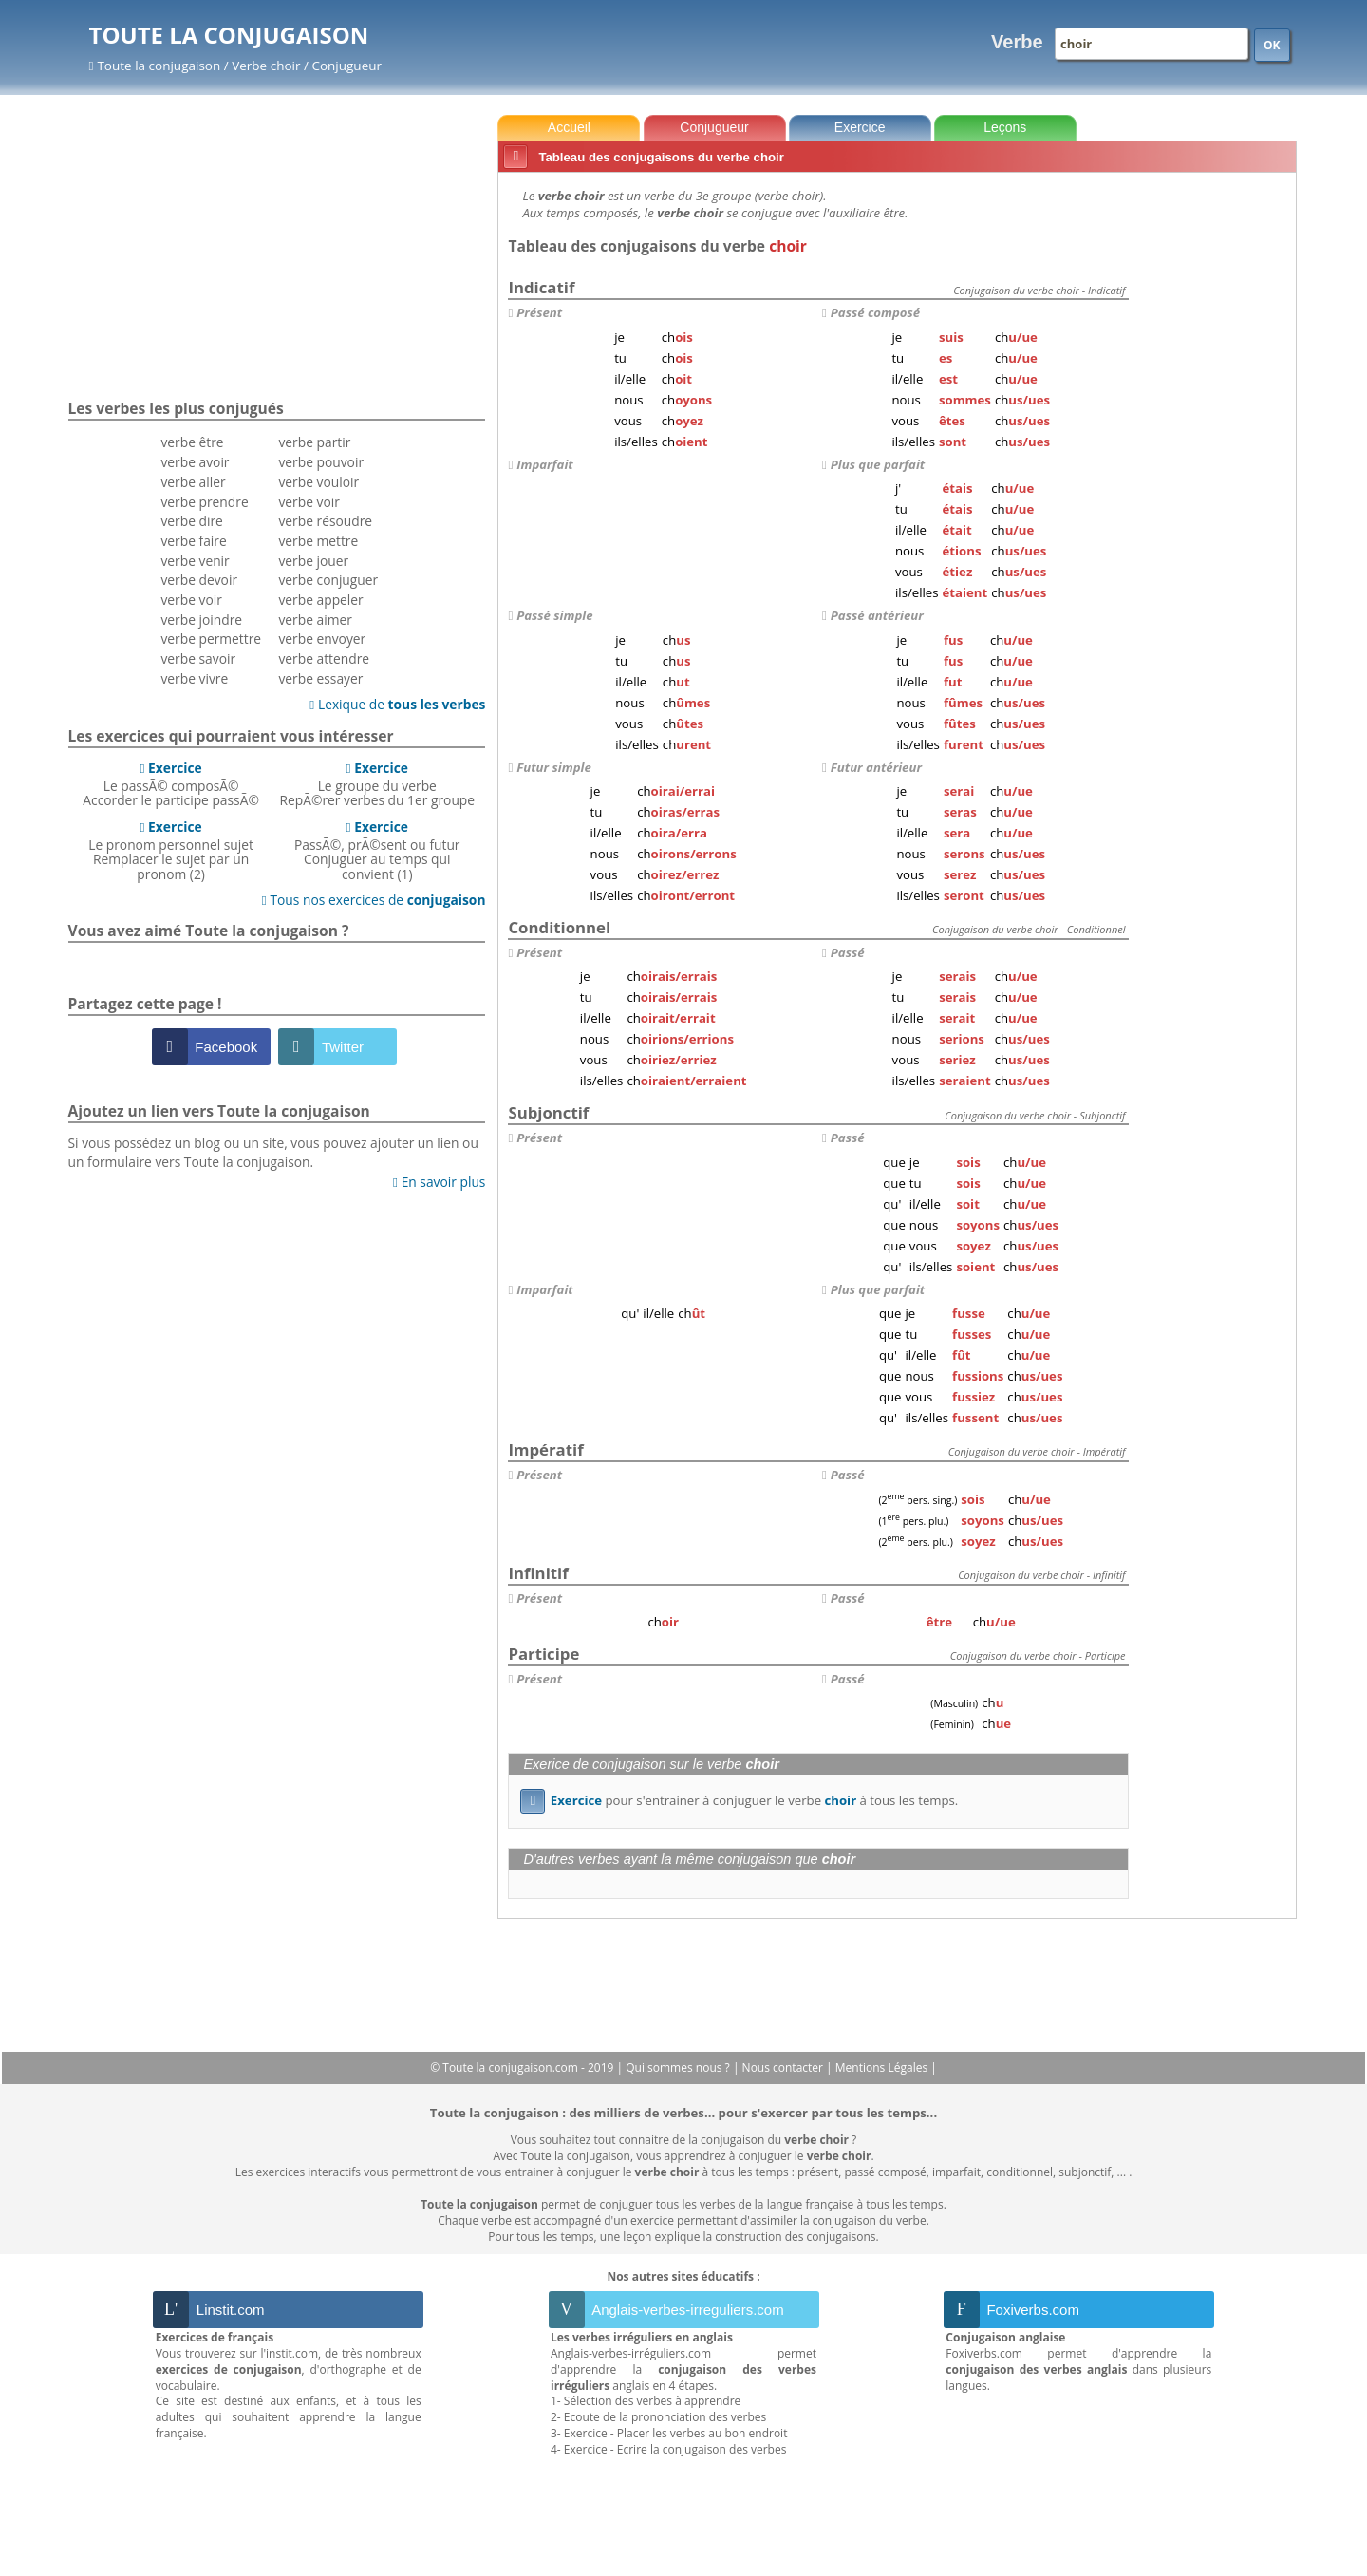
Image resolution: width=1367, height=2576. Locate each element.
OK (1272, 45)
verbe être (191, 442)
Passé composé (875, 312)
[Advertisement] (1216, 464)
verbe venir (194, 561)
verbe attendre (323, 658)
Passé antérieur (877, 615)
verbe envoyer (321, 639)
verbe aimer (314, 620)
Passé (848, 952)
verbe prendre (204, 502)
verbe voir (190, 600)
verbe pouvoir (321, 462)
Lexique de (397, 704)
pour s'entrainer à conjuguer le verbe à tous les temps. (739, 1800)
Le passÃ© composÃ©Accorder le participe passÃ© (171, 784)
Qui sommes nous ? (679, 2067)
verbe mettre (318, 541)
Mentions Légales (882, 2067)
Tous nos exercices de (374, 900)
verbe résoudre (325, 521)
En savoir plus (439, 1182)
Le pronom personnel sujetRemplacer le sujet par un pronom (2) (170, 850)
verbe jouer (313, 561)
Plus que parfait (878, 464)
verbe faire (193, 541)
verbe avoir (194, 462)
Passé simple (554, 615)
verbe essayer (320, 678)
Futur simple (553, 767)
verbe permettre (210, 639)
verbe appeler (320, 600)
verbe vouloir (318, 482)
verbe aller (192, 482)
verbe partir (314, 442)
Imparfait (544, 464)
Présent (539, 312)
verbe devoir (198, 580)
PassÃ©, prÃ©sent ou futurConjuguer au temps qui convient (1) (377, 850)
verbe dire (191, 521)
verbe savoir (197, 658)
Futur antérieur (876, 767)
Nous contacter (784, 2067)
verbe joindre (201, 620)
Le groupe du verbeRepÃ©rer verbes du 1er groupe (377, 784)
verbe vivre (194, 678)
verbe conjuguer (328, 580)
